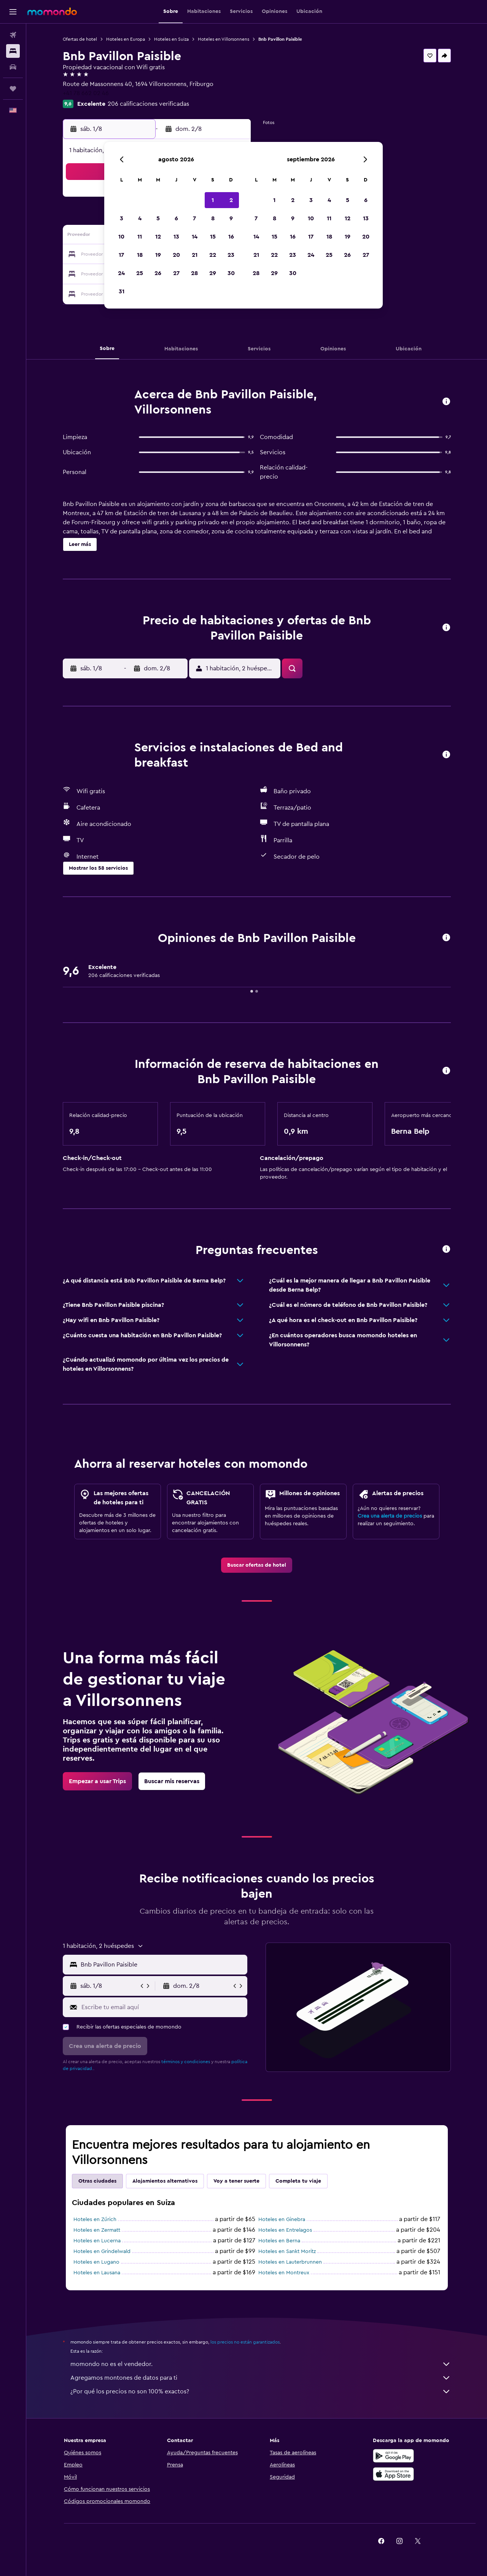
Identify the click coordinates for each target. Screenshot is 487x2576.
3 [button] (121, 218)
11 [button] (139, 237)
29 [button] (212, 273)
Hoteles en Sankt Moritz (287, 2251)
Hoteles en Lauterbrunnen (290, 2262)
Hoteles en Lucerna (97, 2240)
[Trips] (13, 88)
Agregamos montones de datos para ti (260, 2377)
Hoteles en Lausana (96, 2272)
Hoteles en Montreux (283, 2272)
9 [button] (231, 218)
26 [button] (157, 273)
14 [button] (194, 237)
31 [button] (121, 291)
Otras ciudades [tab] (97, 2181)
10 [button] (121, 237)
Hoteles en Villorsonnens (223, 39)
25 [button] (139, 273)
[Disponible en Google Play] (393, 2456)
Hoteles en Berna (279, 2240)
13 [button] (176, 237)
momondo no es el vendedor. (260, 2364)
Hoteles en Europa (125, 39)
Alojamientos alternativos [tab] (164, 2181)
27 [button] (176, 273)
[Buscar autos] (13, 67)
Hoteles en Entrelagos (285, 2230)
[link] (256, 1565)
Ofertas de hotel (80, 39)
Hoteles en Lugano (96, 2262)
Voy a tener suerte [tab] (236, 2181)
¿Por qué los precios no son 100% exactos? (260, 2391)
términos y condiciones (185, 2061)
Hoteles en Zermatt (96, 2230)
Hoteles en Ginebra (281, 2219)
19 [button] (158, 255)
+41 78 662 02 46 (86, 93)
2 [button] (231, 200)
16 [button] (231, 237)
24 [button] (121, 273)
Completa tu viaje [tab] (298, 2181)
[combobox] (162, 1964)
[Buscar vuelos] (13, 35)
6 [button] (176, 218)
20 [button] (176, 255)
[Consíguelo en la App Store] (393, 2474)
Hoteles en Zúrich (94, 2219)
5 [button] (158, 218)
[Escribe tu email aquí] (162, 2007)
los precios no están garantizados (245, 2342)
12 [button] (158, 237)
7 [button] (194, 218)
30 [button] (231, 273)
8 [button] (213, 218)
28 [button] (194, 273)
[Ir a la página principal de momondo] (52, 11)
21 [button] (194, 255)
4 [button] (140, 218)
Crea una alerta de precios (390, 1516)
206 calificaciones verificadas (148, 104)
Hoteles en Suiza (171, 39)
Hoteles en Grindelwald (102, 2251)
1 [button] (213, 200)
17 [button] (121, 255)
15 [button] (213, 237)
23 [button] (231, 255)
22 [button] (212, 255)
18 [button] (140, 255)
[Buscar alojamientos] (13, 51)
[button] (13, 11)
